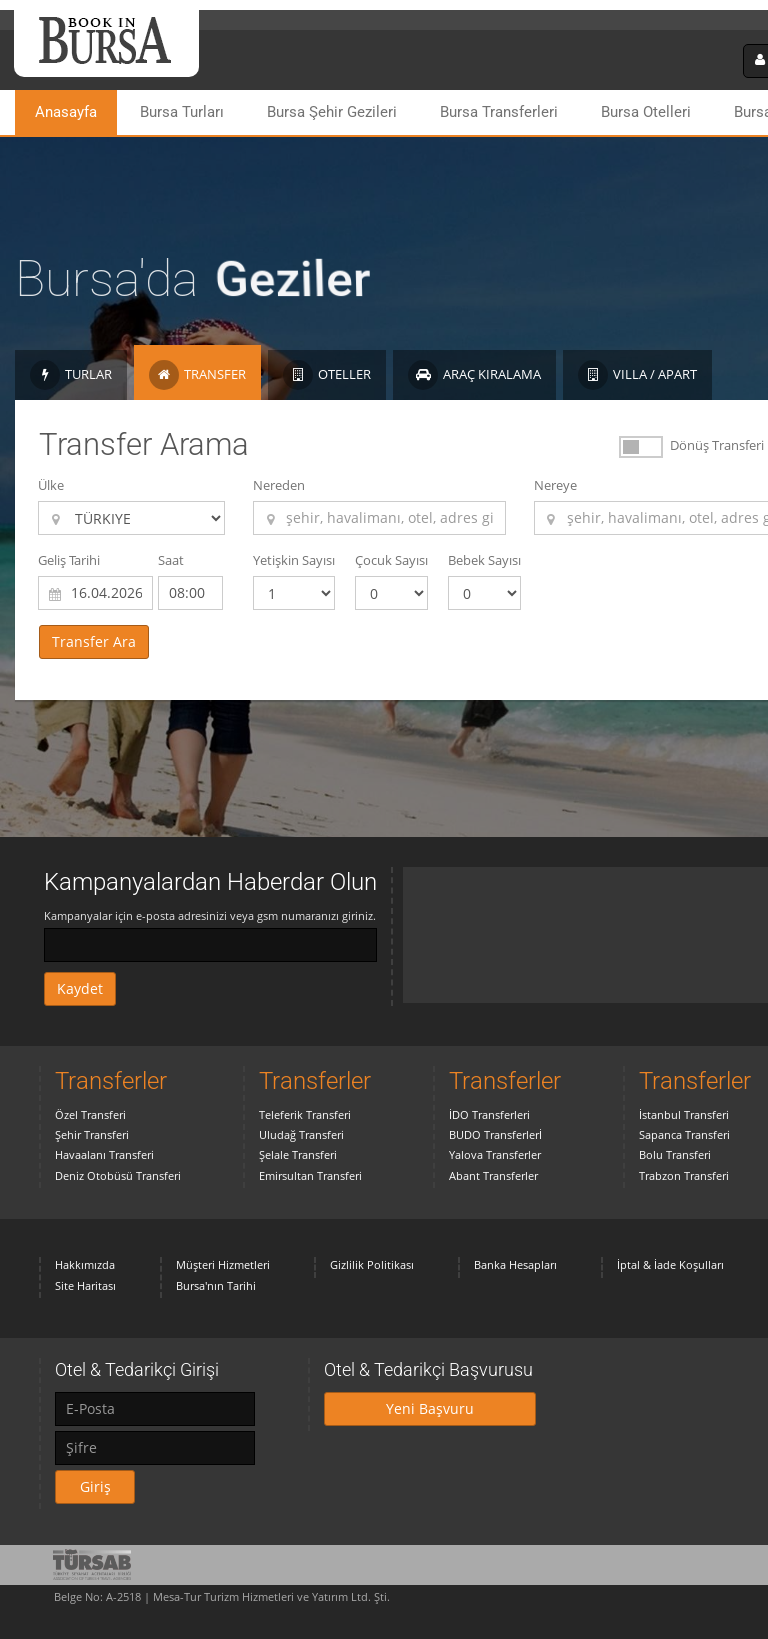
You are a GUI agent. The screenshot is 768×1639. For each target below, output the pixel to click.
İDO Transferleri (489, 1114)
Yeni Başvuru (430, 1408)
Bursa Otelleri (646, 112)
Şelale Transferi (298, 1154)
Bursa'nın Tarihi (216, 1285)
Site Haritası (85, 1285)
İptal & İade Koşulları (670, 1264)
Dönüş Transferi (717, 445)
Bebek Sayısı (484, 560)
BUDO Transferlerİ (495, 1134)
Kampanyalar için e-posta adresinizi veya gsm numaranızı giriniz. (210, 915)
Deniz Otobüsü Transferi (118, 1175)
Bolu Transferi (675, 1154)
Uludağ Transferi (301, 1134)
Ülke (51, 485)
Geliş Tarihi (69, 560)
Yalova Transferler (495, 1154)
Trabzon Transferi (684, 1175)
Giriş (95, 1486)
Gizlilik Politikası (372, 1264)
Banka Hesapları (515, 1264)
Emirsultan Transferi (310, 1175)
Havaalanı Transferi (104, 1154)
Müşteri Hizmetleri (223, 1264)
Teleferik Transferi (305, 1114)
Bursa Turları (182, 112)
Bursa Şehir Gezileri (332, 112)
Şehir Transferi (92, 1134)
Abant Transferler (493, 1175)
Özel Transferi (90, 1114)
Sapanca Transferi (684, 1134)
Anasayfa (66, 112)
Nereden (279, 485)
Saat (171, 560)
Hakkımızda (85, 1264)
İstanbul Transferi (684, 1114)
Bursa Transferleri (499, 112)
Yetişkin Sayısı (294, 560)
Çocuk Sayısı (391, 560)
